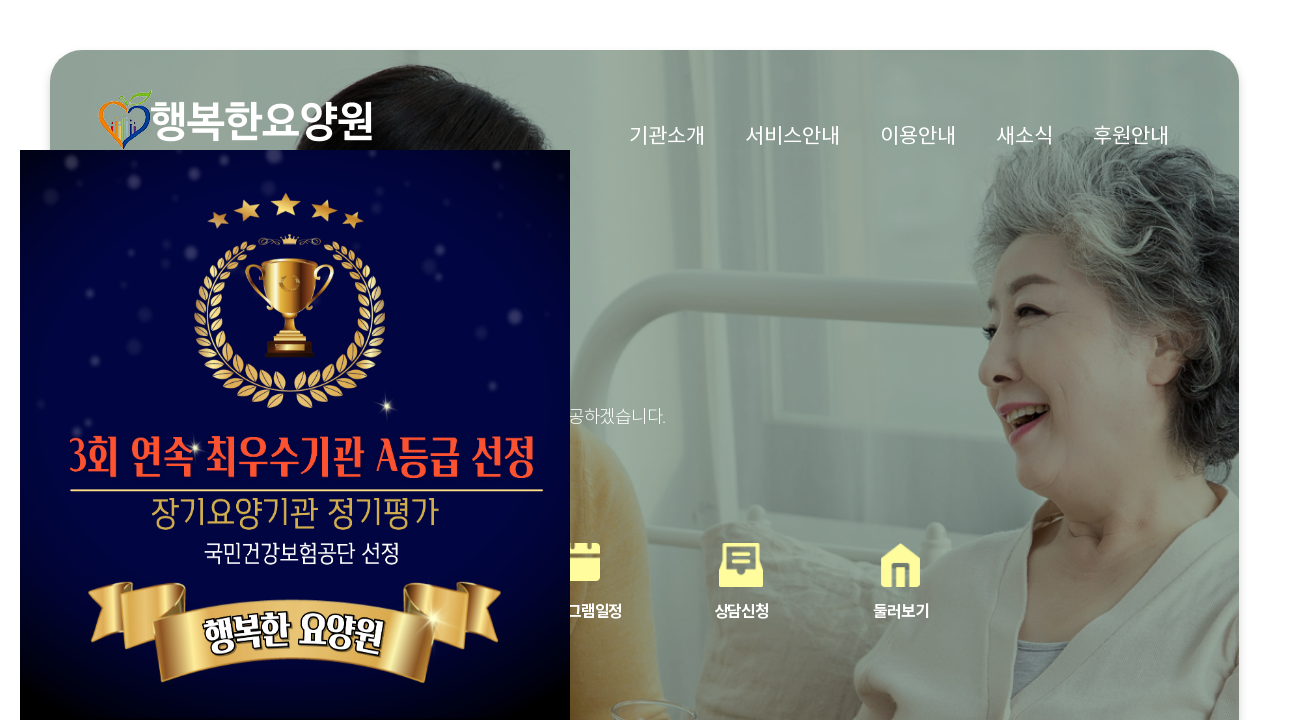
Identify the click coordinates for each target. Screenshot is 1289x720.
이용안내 (918, 136)
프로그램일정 (581, 611)
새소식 (1024, 136)
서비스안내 (792, 136)
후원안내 (1131, 136)
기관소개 (667, 136)
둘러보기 (900, 611)
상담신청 (741, 611)
